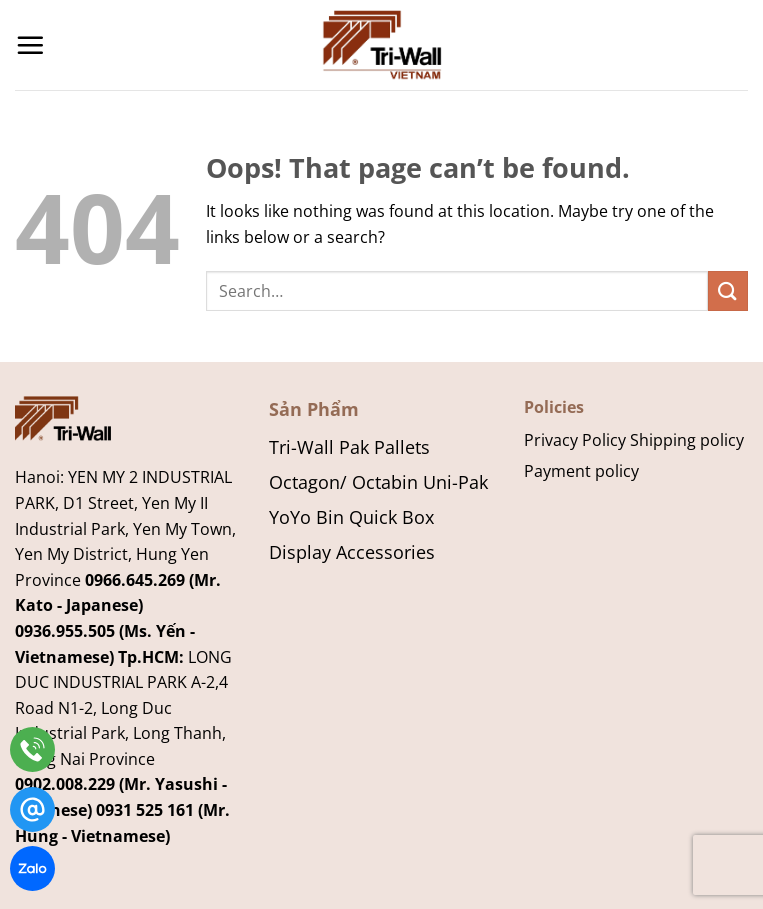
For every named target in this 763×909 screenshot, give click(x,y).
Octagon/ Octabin (343, 481)
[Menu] (30, 45)
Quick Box (391, 516)
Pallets (402, 446)
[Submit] (728, 290)
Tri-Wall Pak (319, 446)
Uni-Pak (455, 481)
